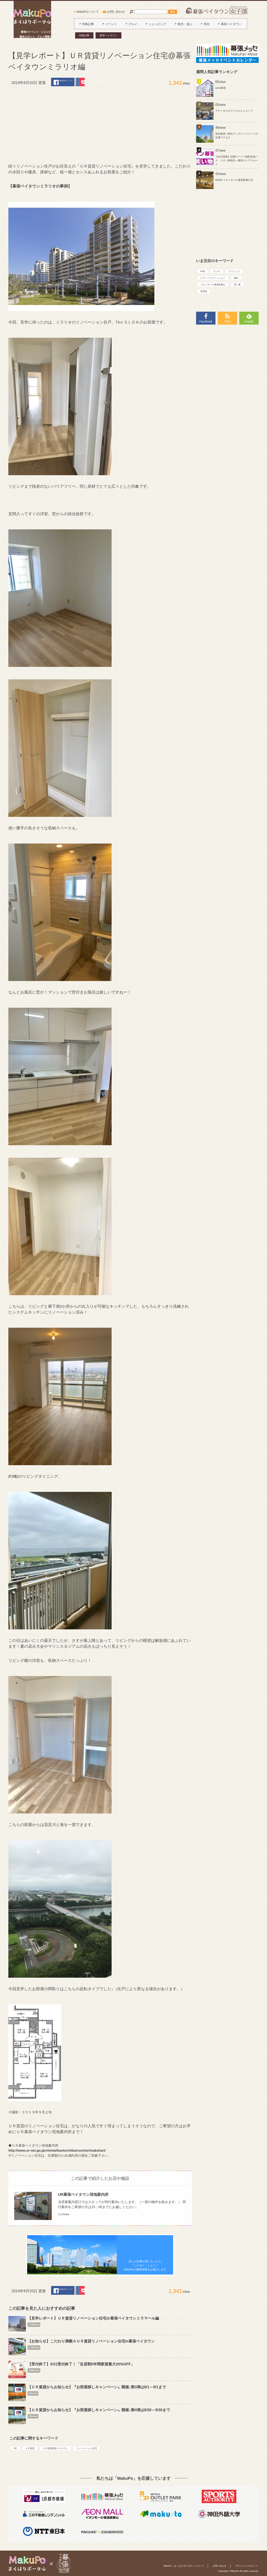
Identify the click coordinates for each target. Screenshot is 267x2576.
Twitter (92, 82)
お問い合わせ (116, 11)
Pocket (122, 82)
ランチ (216, 271)
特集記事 (84, 35)
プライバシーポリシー (247, 2568)
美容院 (203, 291)
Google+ (102, 82)
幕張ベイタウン (108, 35)
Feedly (248, 321)
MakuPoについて (87, 11)
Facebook (205, 321)
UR (15, 2451)
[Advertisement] (100, 126)
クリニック (234, 271)
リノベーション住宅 (86, 2451)
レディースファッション (212, 278)
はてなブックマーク (112, 82)
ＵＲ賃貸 (29, 2451)
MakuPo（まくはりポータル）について (189, 2568)
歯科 (236, 278)
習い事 (237, 284)
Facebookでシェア (72, 82)
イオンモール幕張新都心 (212, 284)
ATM (202, 271)
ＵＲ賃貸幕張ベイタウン (55, 2451)
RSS (227, 321)
